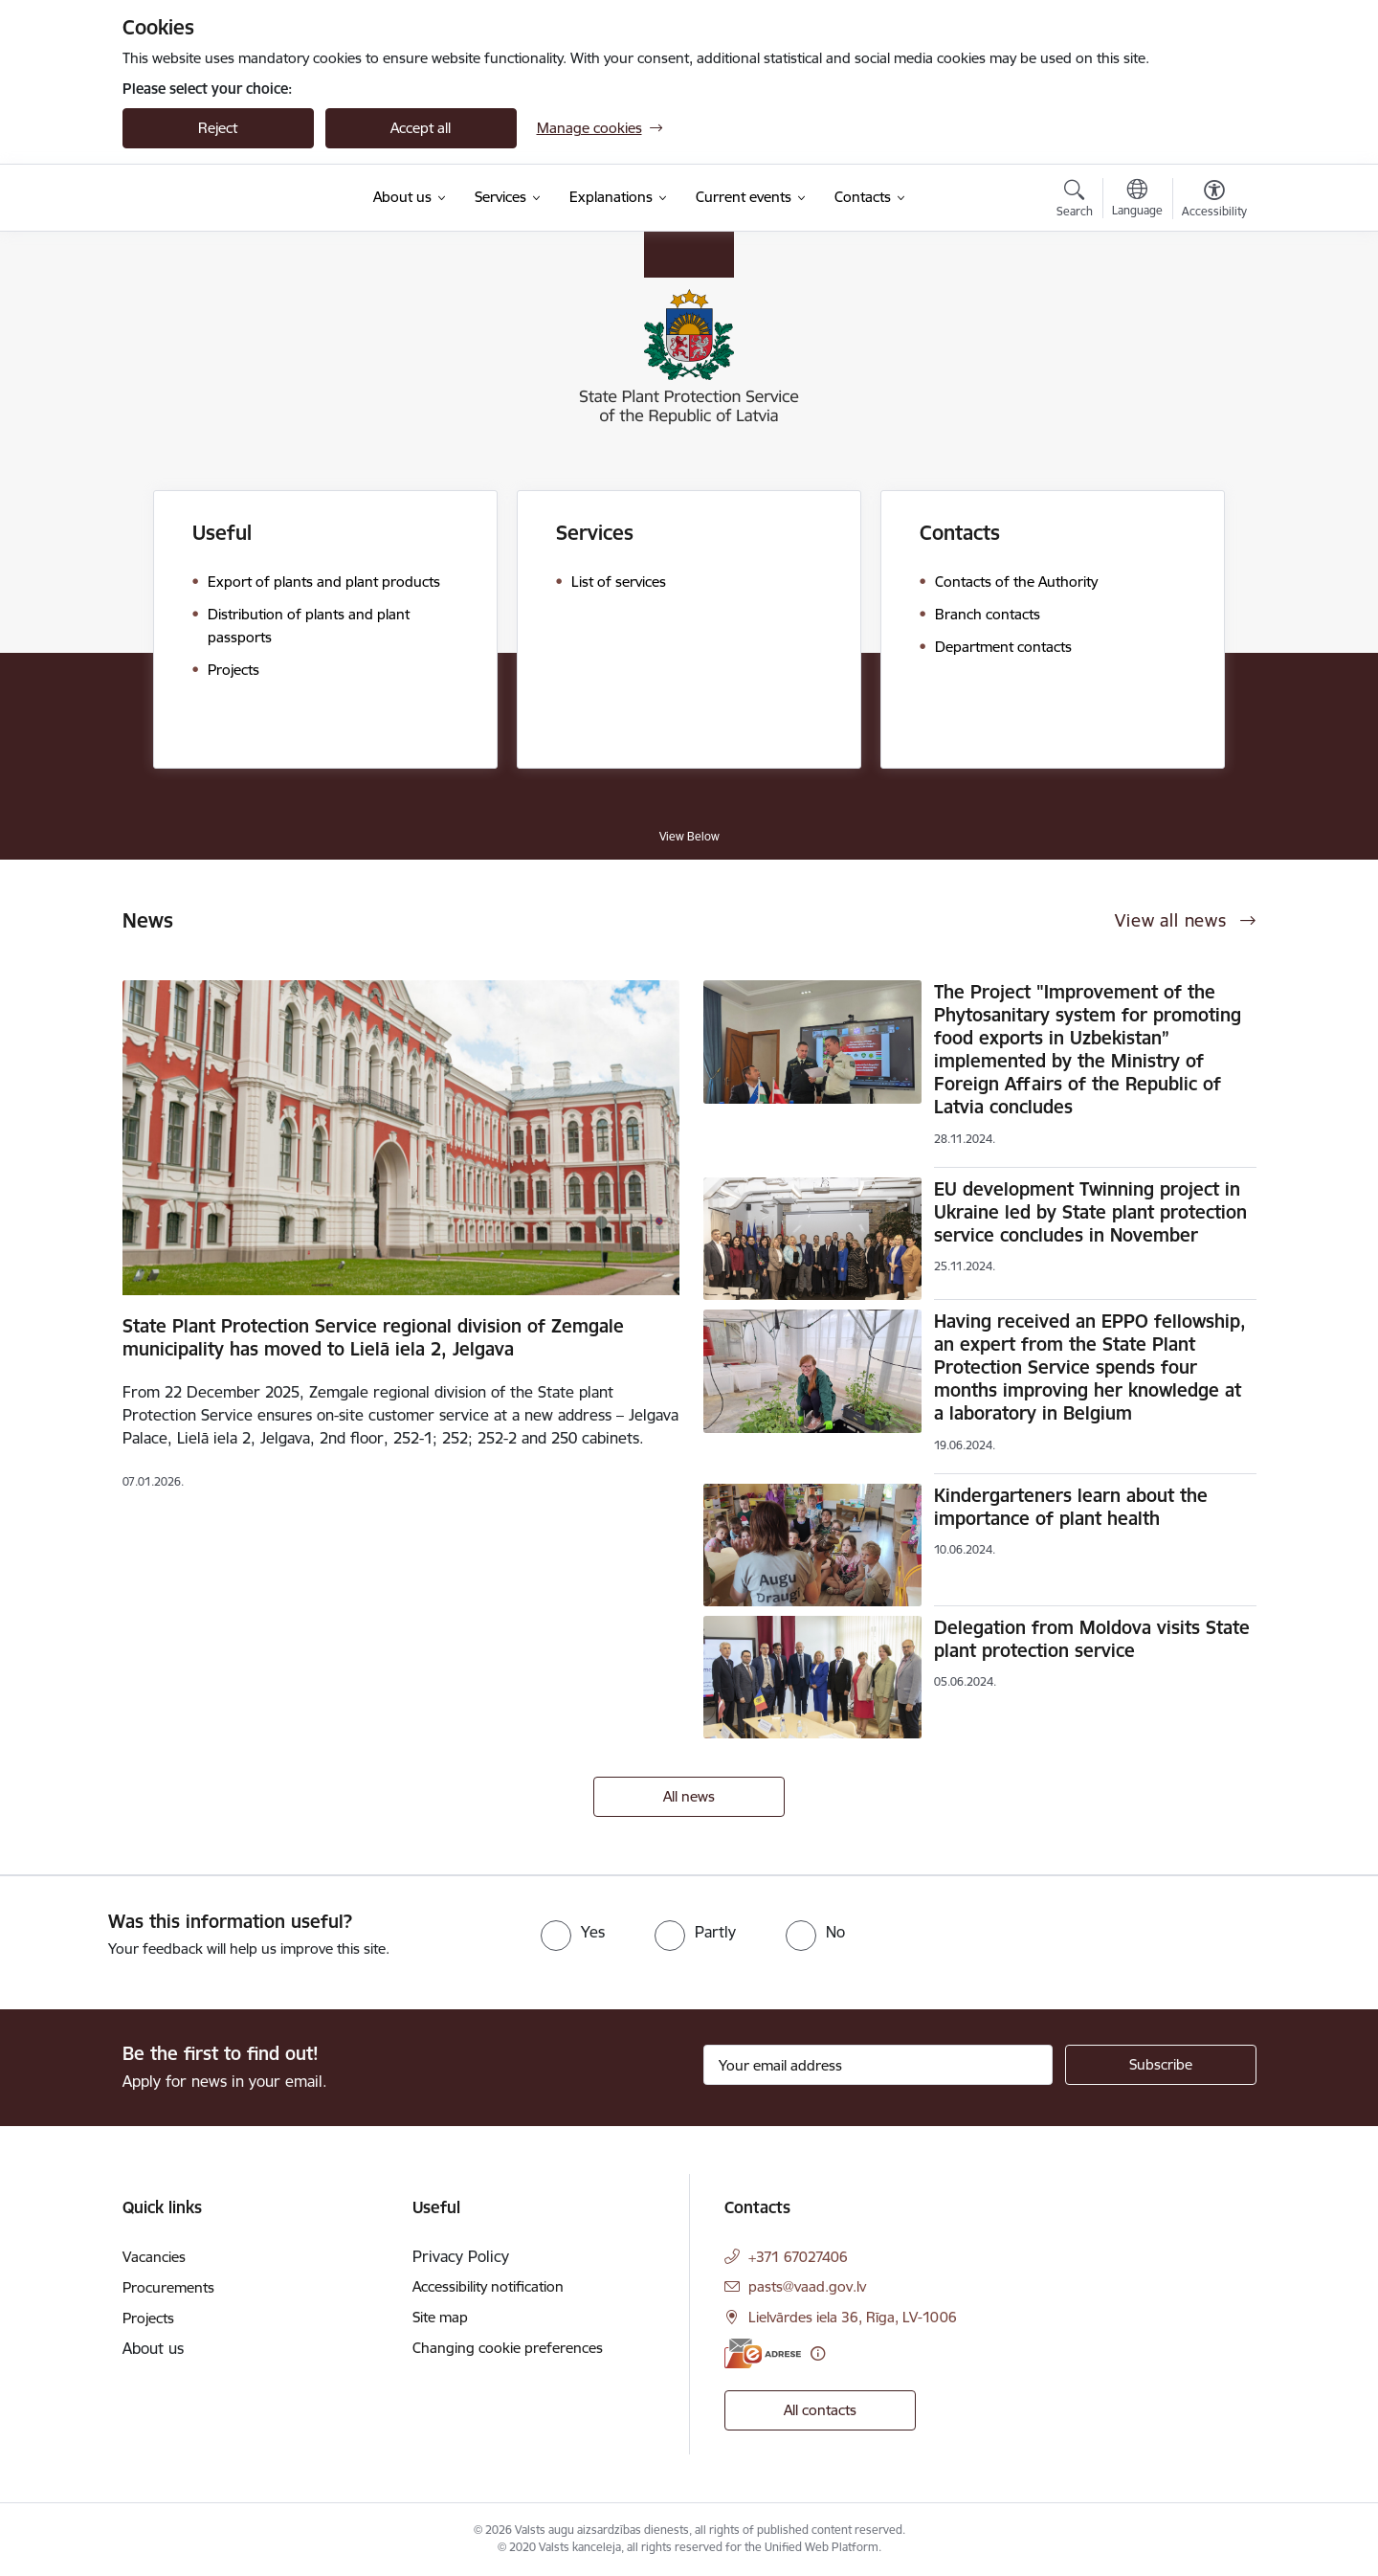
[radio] (573, 1931)
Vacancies (154, 2257)
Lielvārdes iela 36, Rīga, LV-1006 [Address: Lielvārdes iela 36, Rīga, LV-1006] (852, 2317)
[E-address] (762, 2353)
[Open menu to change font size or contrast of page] (1214, 201)
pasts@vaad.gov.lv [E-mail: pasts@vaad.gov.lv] (807, 2286)
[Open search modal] (1074, 201)
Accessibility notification (488, 2286)
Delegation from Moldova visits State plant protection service (1092, 1639)
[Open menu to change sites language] (1137, 200)
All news (689, 1796)
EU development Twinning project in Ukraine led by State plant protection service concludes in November (1090, 1211)
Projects (148, 2318)
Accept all (420, 128)
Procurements (168, 2287)
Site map (440, 2317)
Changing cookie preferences (507, 2348)
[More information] (818, 2353)
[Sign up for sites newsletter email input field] (878, 2065)
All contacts (820, 2410)
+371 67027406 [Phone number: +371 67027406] (798, 2257)
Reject (217, 128)
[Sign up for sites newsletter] (1160, 2065)
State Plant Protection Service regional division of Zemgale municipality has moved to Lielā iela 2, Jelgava (373, 1337)
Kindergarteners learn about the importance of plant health (1071, 1507)
